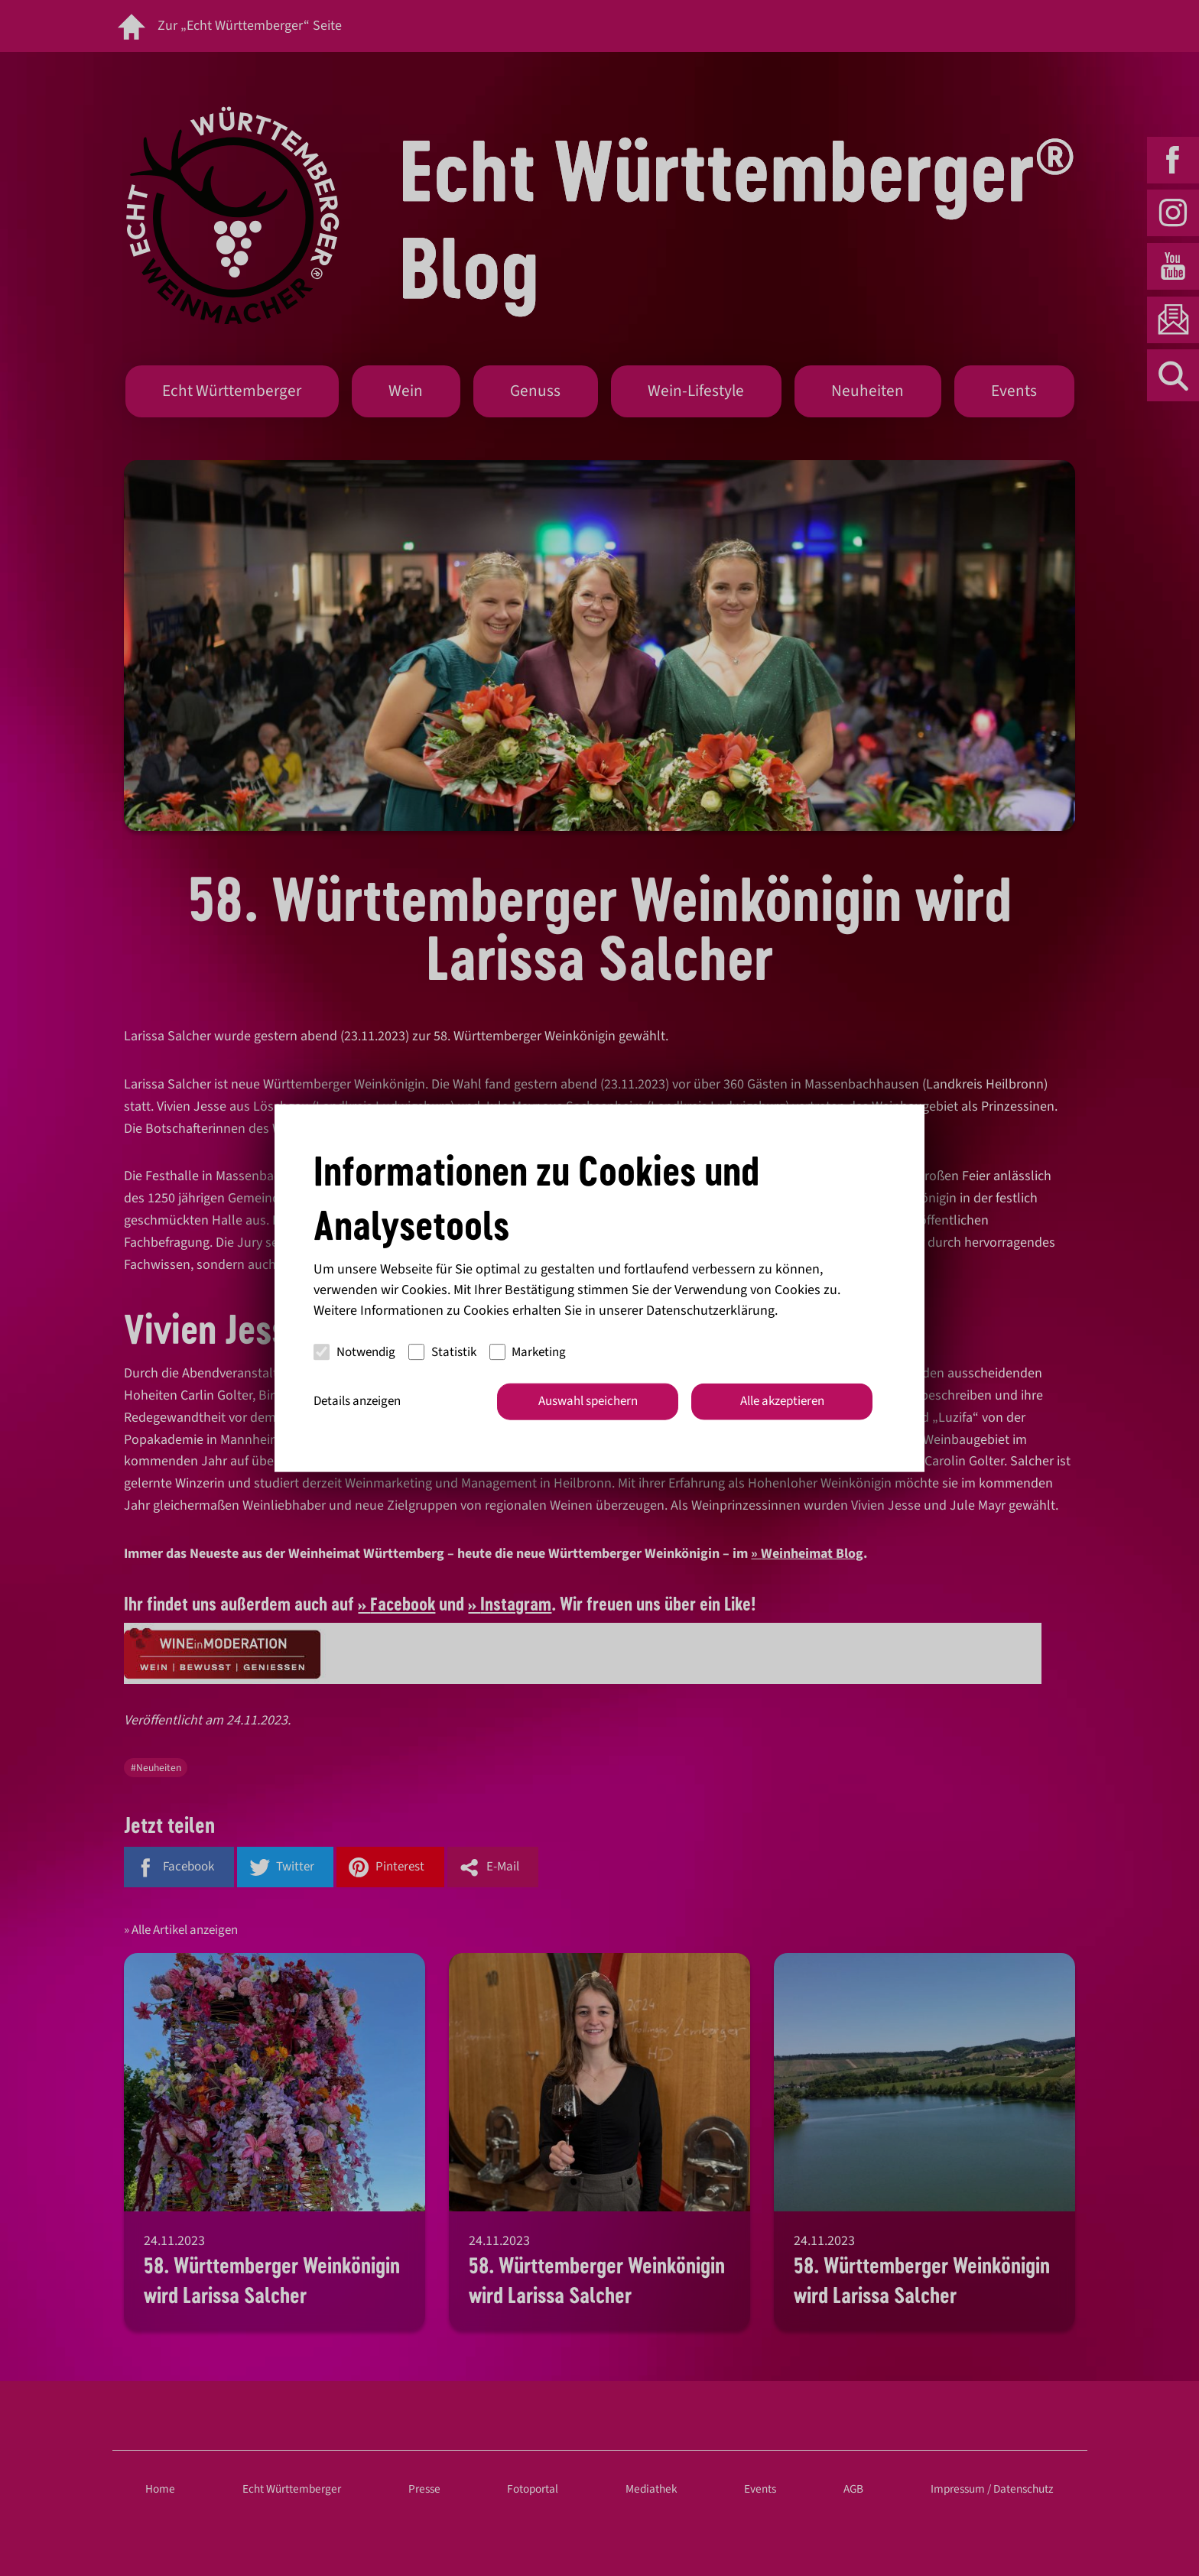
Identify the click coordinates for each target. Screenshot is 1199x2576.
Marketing (528, 1351)
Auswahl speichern (588, 1401)
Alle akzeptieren (782, 1401)
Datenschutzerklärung (710, 1310)
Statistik (442, 1351)
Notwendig (354, 1351)
